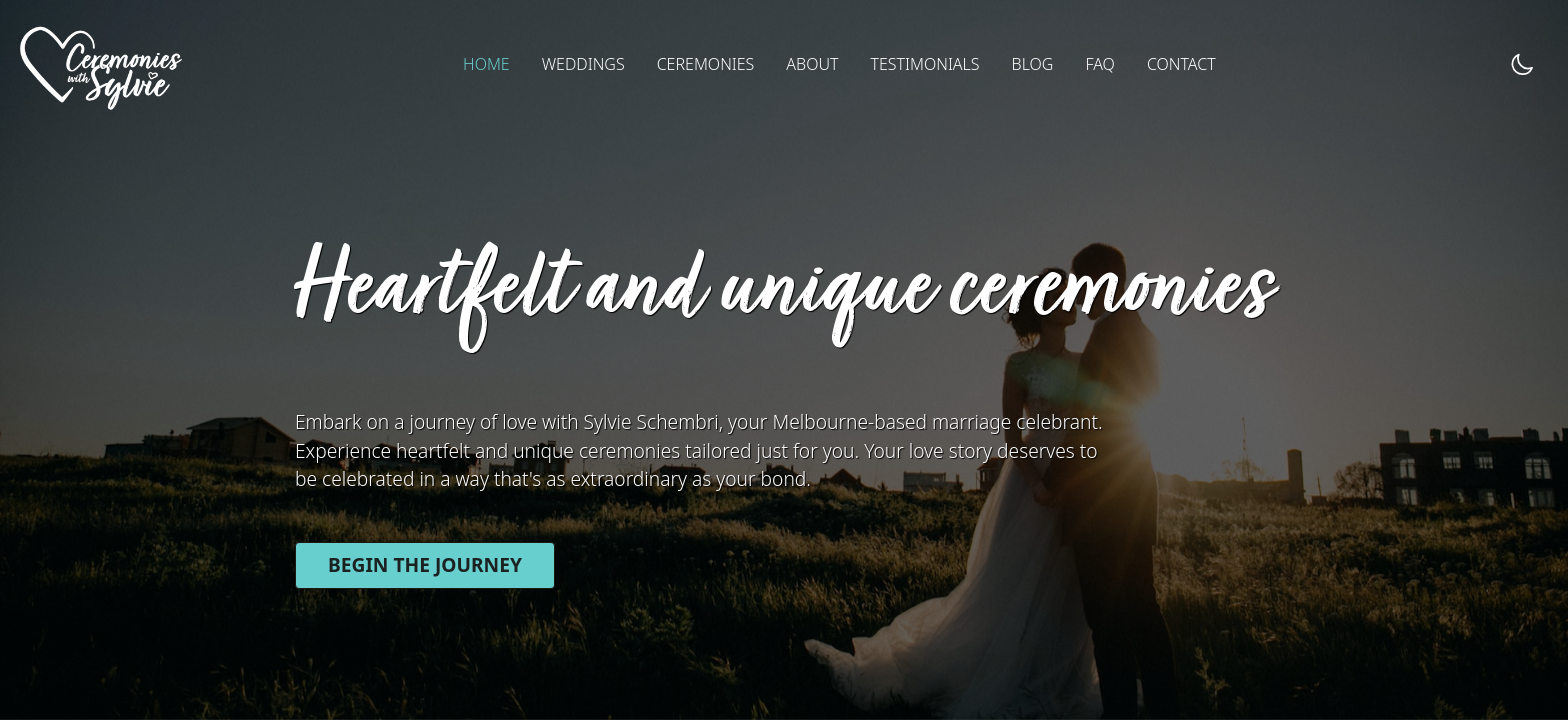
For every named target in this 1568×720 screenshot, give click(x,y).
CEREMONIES (706, 64)
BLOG (1033, 64)
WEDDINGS (583, 64)
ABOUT (812, 64)
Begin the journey (425, 564)
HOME (486, 64)
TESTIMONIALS (924, 64)
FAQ (1099, 64)
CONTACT (1181, 64)
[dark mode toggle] (1522, 64)
